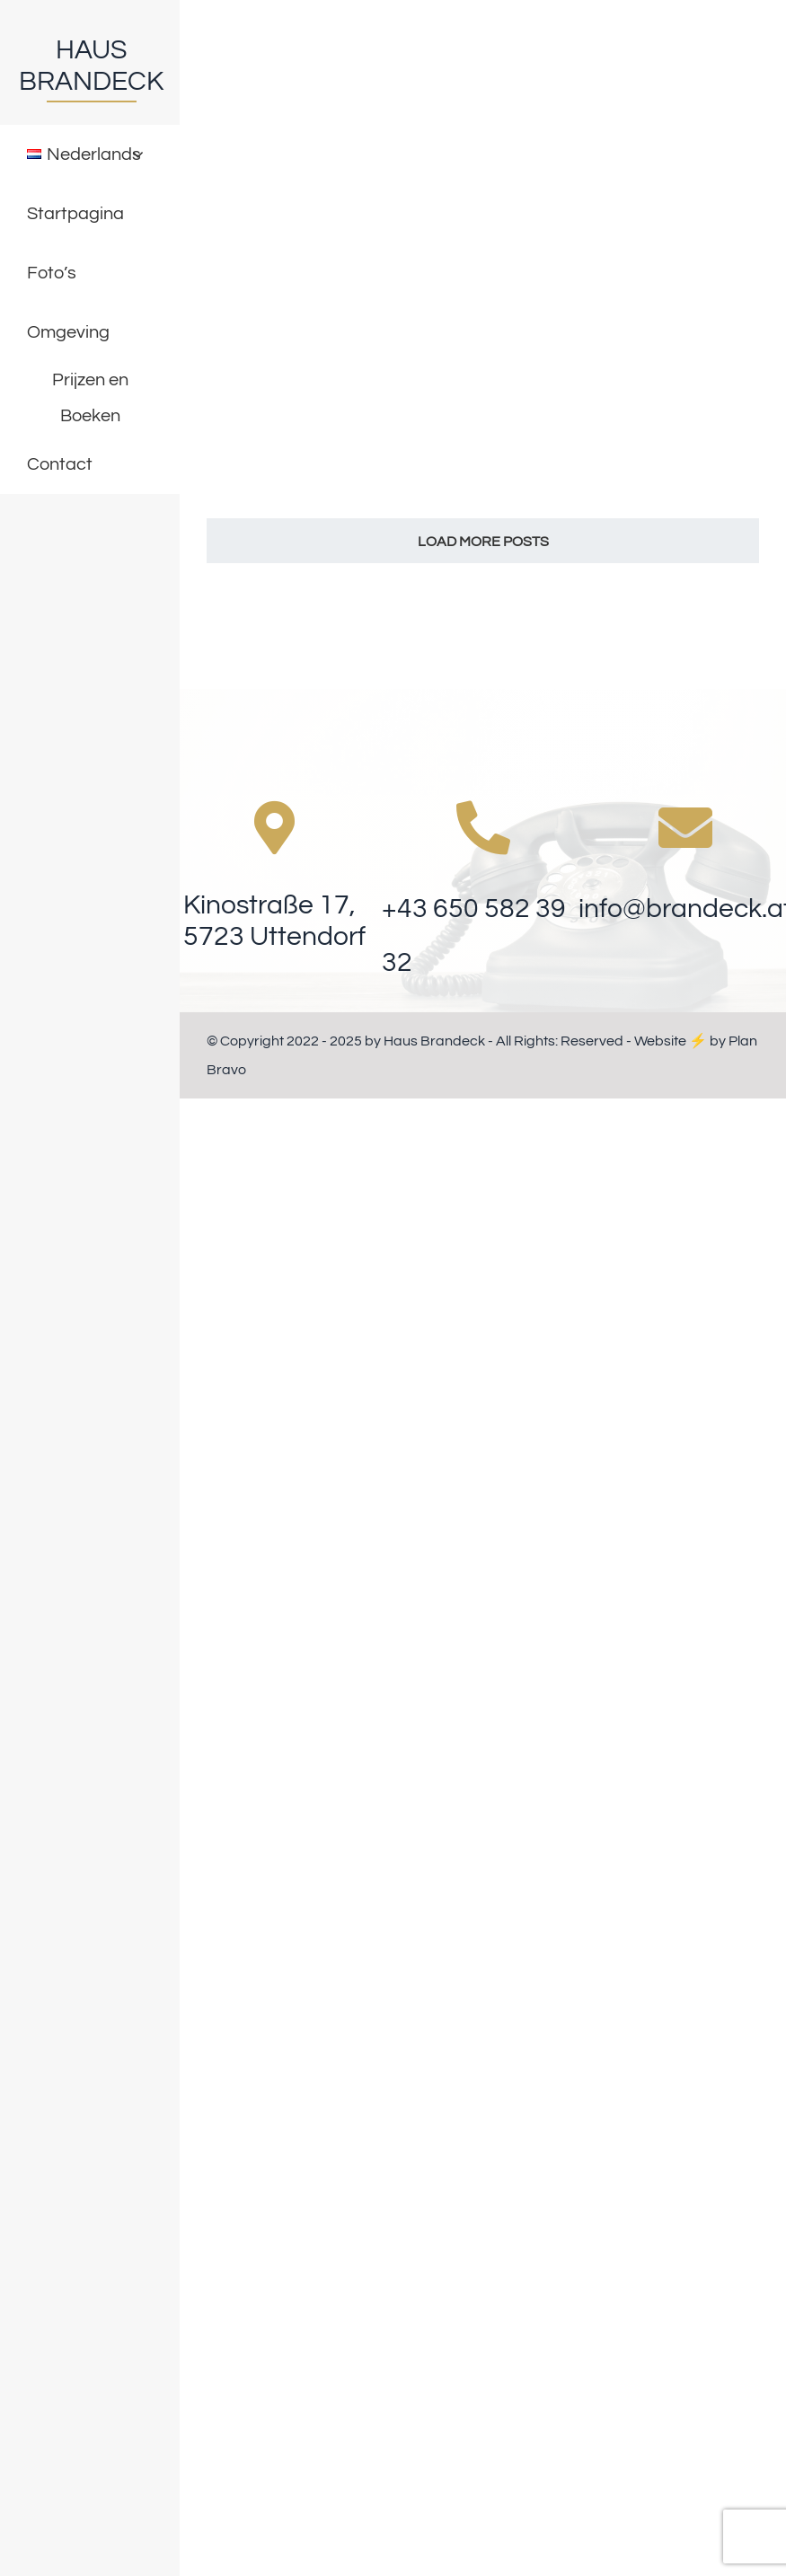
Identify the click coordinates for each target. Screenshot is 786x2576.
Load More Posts (483, 541)
